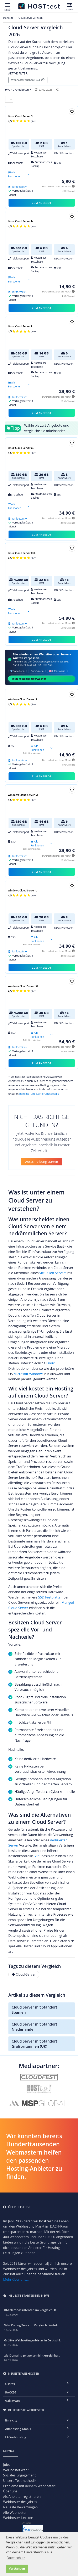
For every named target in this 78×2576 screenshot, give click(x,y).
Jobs (6, 2464)
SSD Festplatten (50, 1597)
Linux (50, 1363)
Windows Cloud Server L (22, 890)
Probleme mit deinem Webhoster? (29, 2486)
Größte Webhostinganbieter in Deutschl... (33, 2340)
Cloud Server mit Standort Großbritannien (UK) (34, 2044)
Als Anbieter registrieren (22, 2496)
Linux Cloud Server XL (21, 448)
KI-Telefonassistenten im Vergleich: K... (31, 2310)
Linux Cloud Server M (20, 221)
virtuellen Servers (53, 1273)
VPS (38, 1856)
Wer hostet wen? (16, 2470)
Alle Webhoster (15, 2512)
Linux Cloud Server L (20, 326)
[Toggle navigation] (7, 7)
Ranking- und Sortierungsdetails (39, 1094)
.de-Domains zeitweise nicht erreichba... (32, 2355)
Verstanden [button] (17, 2568)
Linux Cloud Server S (20, 116)
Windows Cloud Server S (22, 699)
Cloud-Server (24, 1974)
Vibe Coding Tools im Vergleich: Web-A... (32, 2325)
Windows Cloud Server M (23, 795)
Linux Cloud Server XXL (22, 553)
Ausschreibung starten (41, 1161)
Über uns (10, 2491)
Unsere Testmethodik (19, 2480)
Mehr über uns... (16, 2279)
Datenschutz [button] (16, 2558)
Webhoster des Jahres (20, 2501)
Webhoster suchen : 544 (28, 80)
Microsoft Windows (28, 1374)
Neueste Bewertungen (20, 2507)
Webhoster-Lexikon (18, 2517)
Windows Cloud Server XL (23, 986)
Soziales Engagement (19, 2475)
